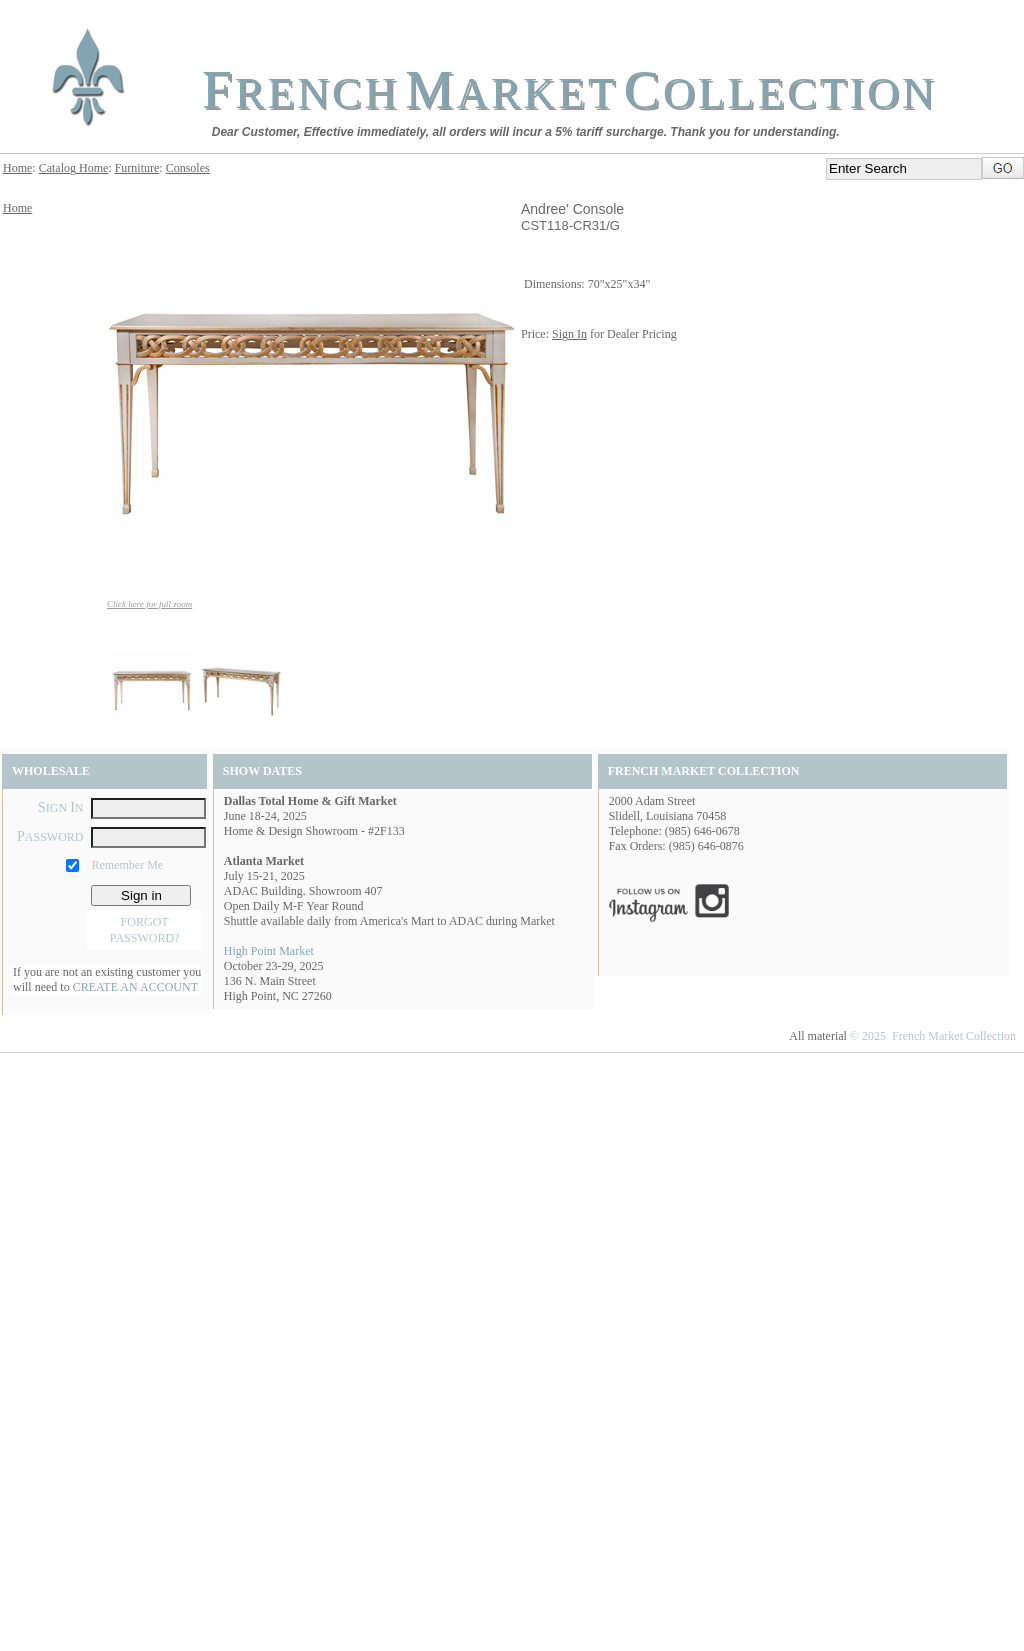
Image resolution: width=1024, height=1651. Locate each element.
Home (17, 168)
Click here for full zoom (149, 604)
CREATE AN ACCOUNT (135, 987)
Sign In (569, 334)
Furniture (137, 168)
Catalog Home (74, 168)
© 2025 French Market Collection (933, 1036)
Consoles (188, 168)
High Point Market (269, 951)
